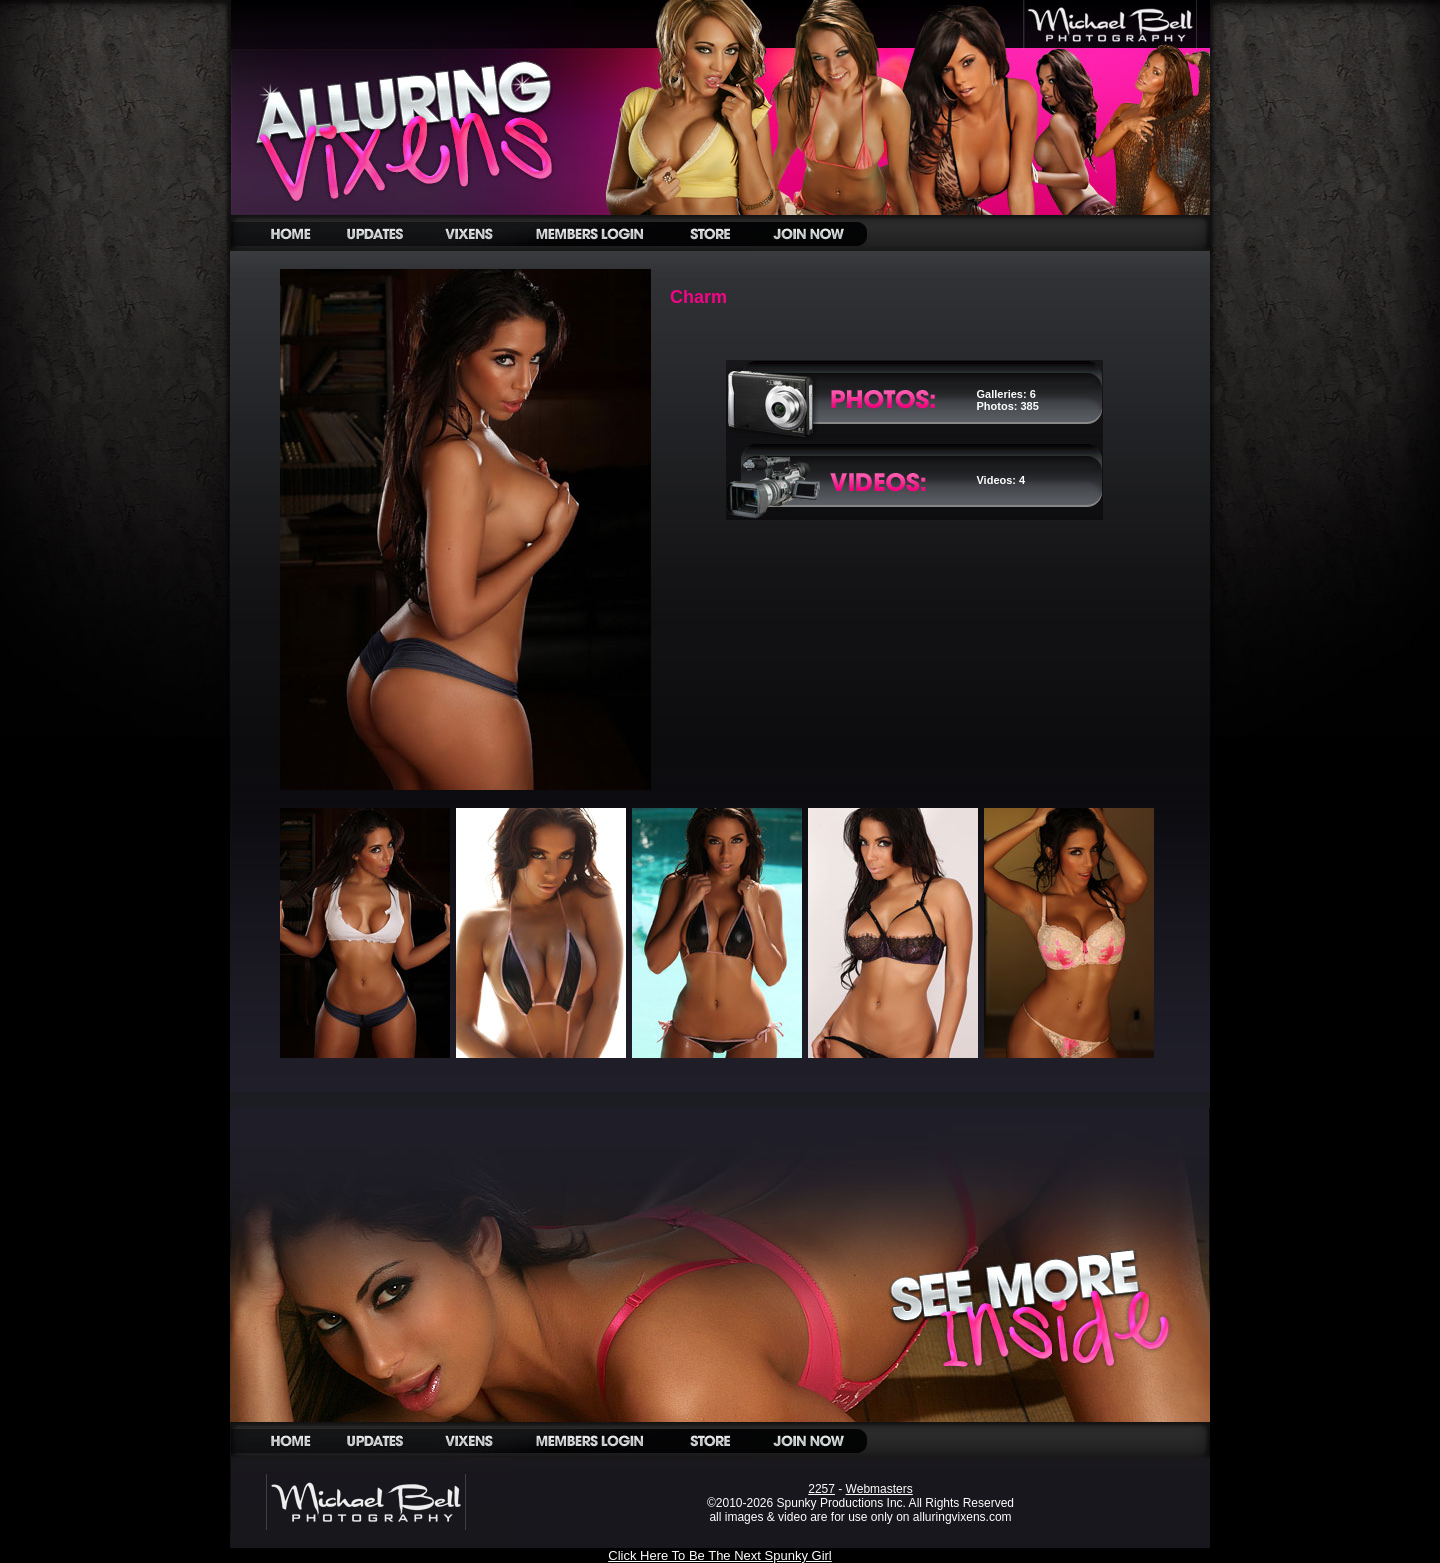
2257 (821, 1489)
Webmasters (879, 1489)
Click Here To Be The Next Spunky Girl (720, 1555)
